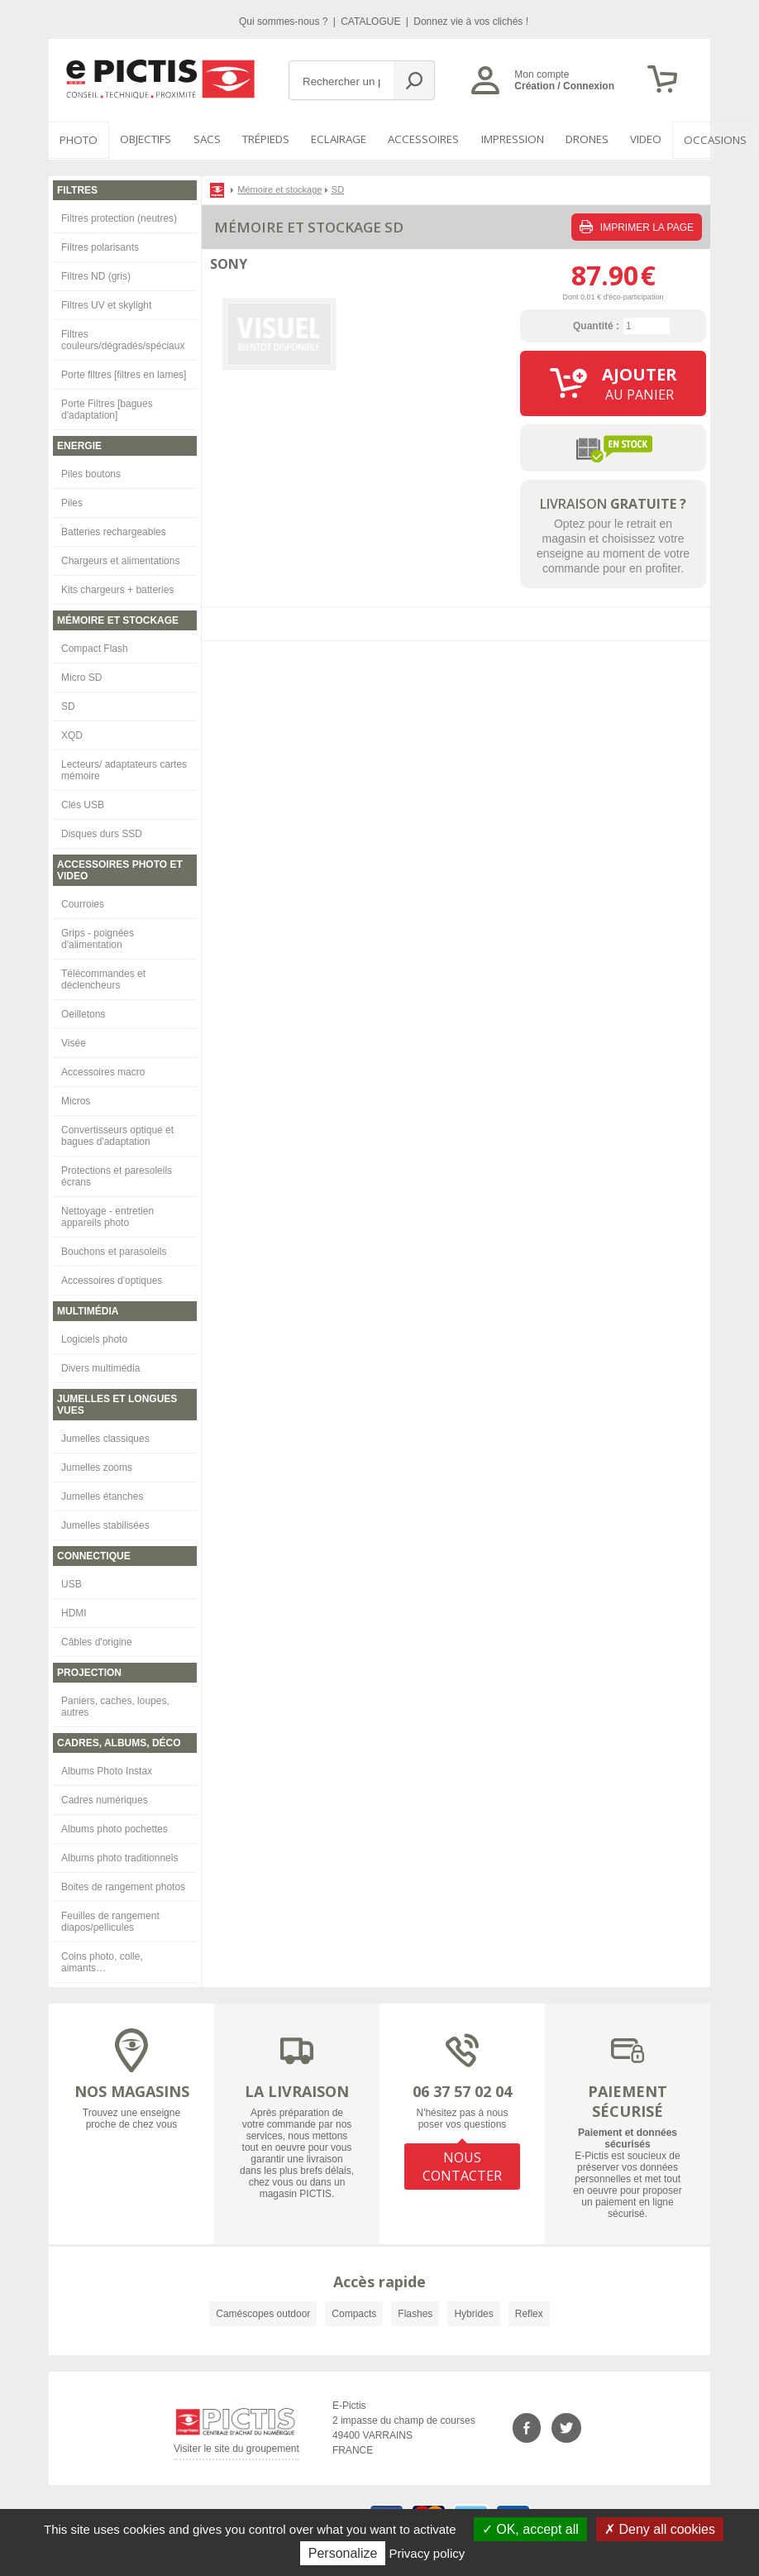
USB (71, 1582)
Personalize (343, 2553)
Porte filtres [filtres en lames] (123, 373)
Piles (72, 501)
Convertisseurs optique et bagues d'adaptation (117, 1134)
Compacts (354, 2312)
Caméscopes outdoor (263, 2312)
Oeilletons (83, 1012)
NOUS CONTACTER (462, 2164)
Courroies (82, 902)
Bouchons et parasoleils (113, 1250)
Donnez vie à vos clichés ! (470, 21)
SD (68, 705)
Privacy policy (427, 2553)
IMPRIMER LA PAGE (637, 225)
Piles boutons (91, 472)
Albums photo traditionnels (119, 1856)
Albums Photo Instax (106, 1769)
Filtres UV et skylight (106, 303)
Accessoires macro (103, 1070)
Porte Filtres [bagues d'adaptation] (107, 407)
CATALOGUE (372, 21)
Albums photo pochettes (114, 1827)
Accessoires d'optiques (111, 1279)
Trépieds (259, 139)
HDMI (74, 1611)
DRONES (574, 139)
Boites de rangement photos (123, 1885)
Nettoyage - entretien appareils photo (107, 1215)
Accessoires (414, 139)
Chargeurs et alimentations (120, 559)
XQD (72, 734)
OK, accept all (530, 2529)
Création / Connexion (564, 86)
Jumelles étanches (102, 1495)
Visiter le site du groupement (236, 2450)
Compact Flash (94, 647)
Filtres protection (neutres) (119, 217)
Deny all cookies (659, 2529)
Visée (73, 1041)
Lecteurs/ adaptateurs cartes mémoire (124, 768)
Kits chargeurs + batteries (117, 588)
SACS (201, 139)
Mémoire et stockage (279, 188)
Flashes (415, 2312)
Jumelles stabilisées (105, 1524)
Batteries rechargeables (113, 530)
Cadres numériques (104, 1798)
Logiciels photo (94, 1337)
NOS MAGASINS (131, 2090)
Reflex (529, 2312)
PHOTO (77, 139)
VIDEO (632, 139)
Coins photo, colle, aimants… (102, 1960)
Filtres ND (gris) (96, 274)
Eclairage (331, 139)
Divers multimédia (100, 1366)
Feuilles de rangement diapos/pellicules (110, 1920)
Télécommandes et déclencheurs (103, 977)
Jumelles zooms (96, 1466)
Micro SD (81, 676)
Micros (75, 1099)
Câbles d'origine (96, 1640)
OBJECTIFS (141, 139)
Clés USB (82, 803)
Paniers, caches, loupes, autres (115, 1705)
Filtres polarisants (100, 245)
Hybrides (473, 2312)
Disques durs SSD (101, 832)
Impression (501, 139)
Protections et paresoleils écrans (116, 1174)
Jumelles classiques (105, 1437)
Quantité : (596, 324)
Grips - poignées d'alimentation (97, 937)
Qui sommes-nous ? (285, 21)
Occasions (698, 139)
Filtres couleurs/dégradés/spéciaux (122, 338)
